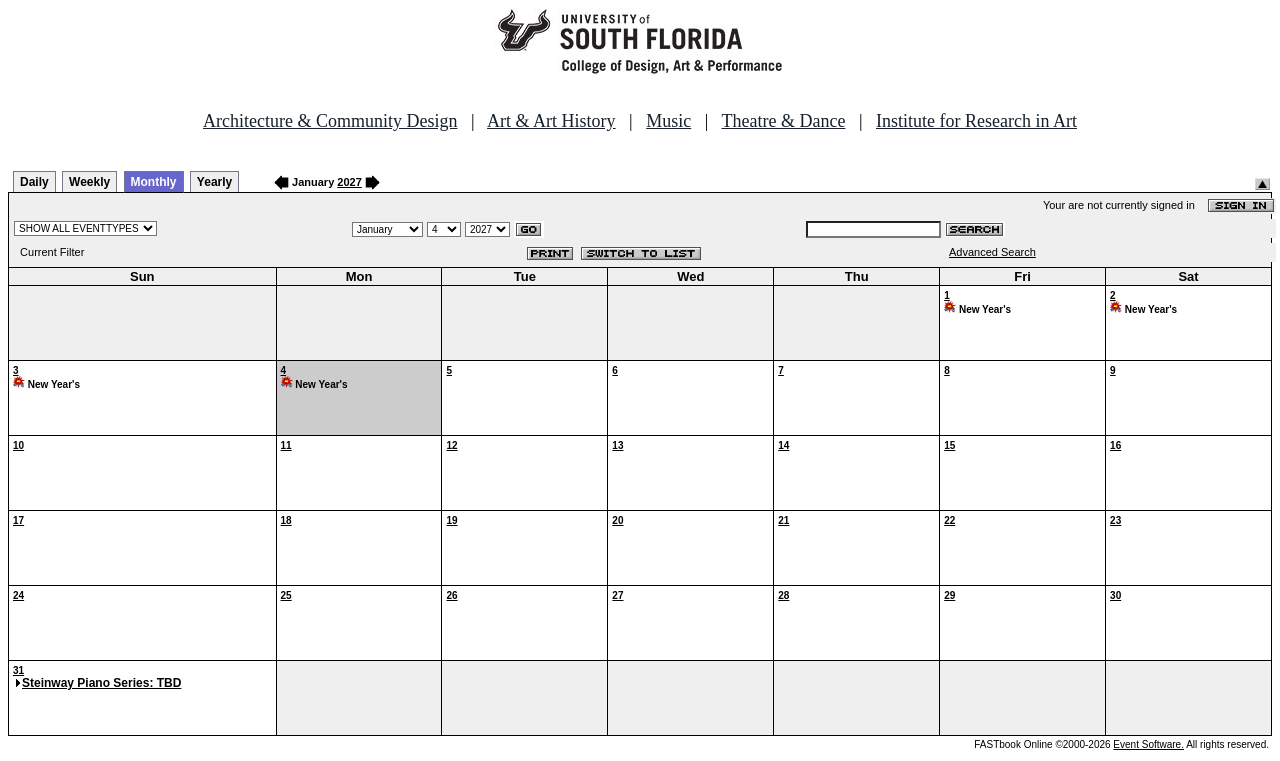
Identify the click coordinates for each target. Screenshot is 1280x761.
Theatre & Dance (783, 121)
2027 (349, 182)
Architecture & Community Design (330, 121)
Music (668, 121)
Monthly (154, 182)
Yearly (214, 182)
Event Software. (1148, 744)
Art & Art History (551, 121)
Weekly (89, 182)
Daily (34, 182)
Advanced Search (992, 252)
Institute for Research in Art (976, 121)
